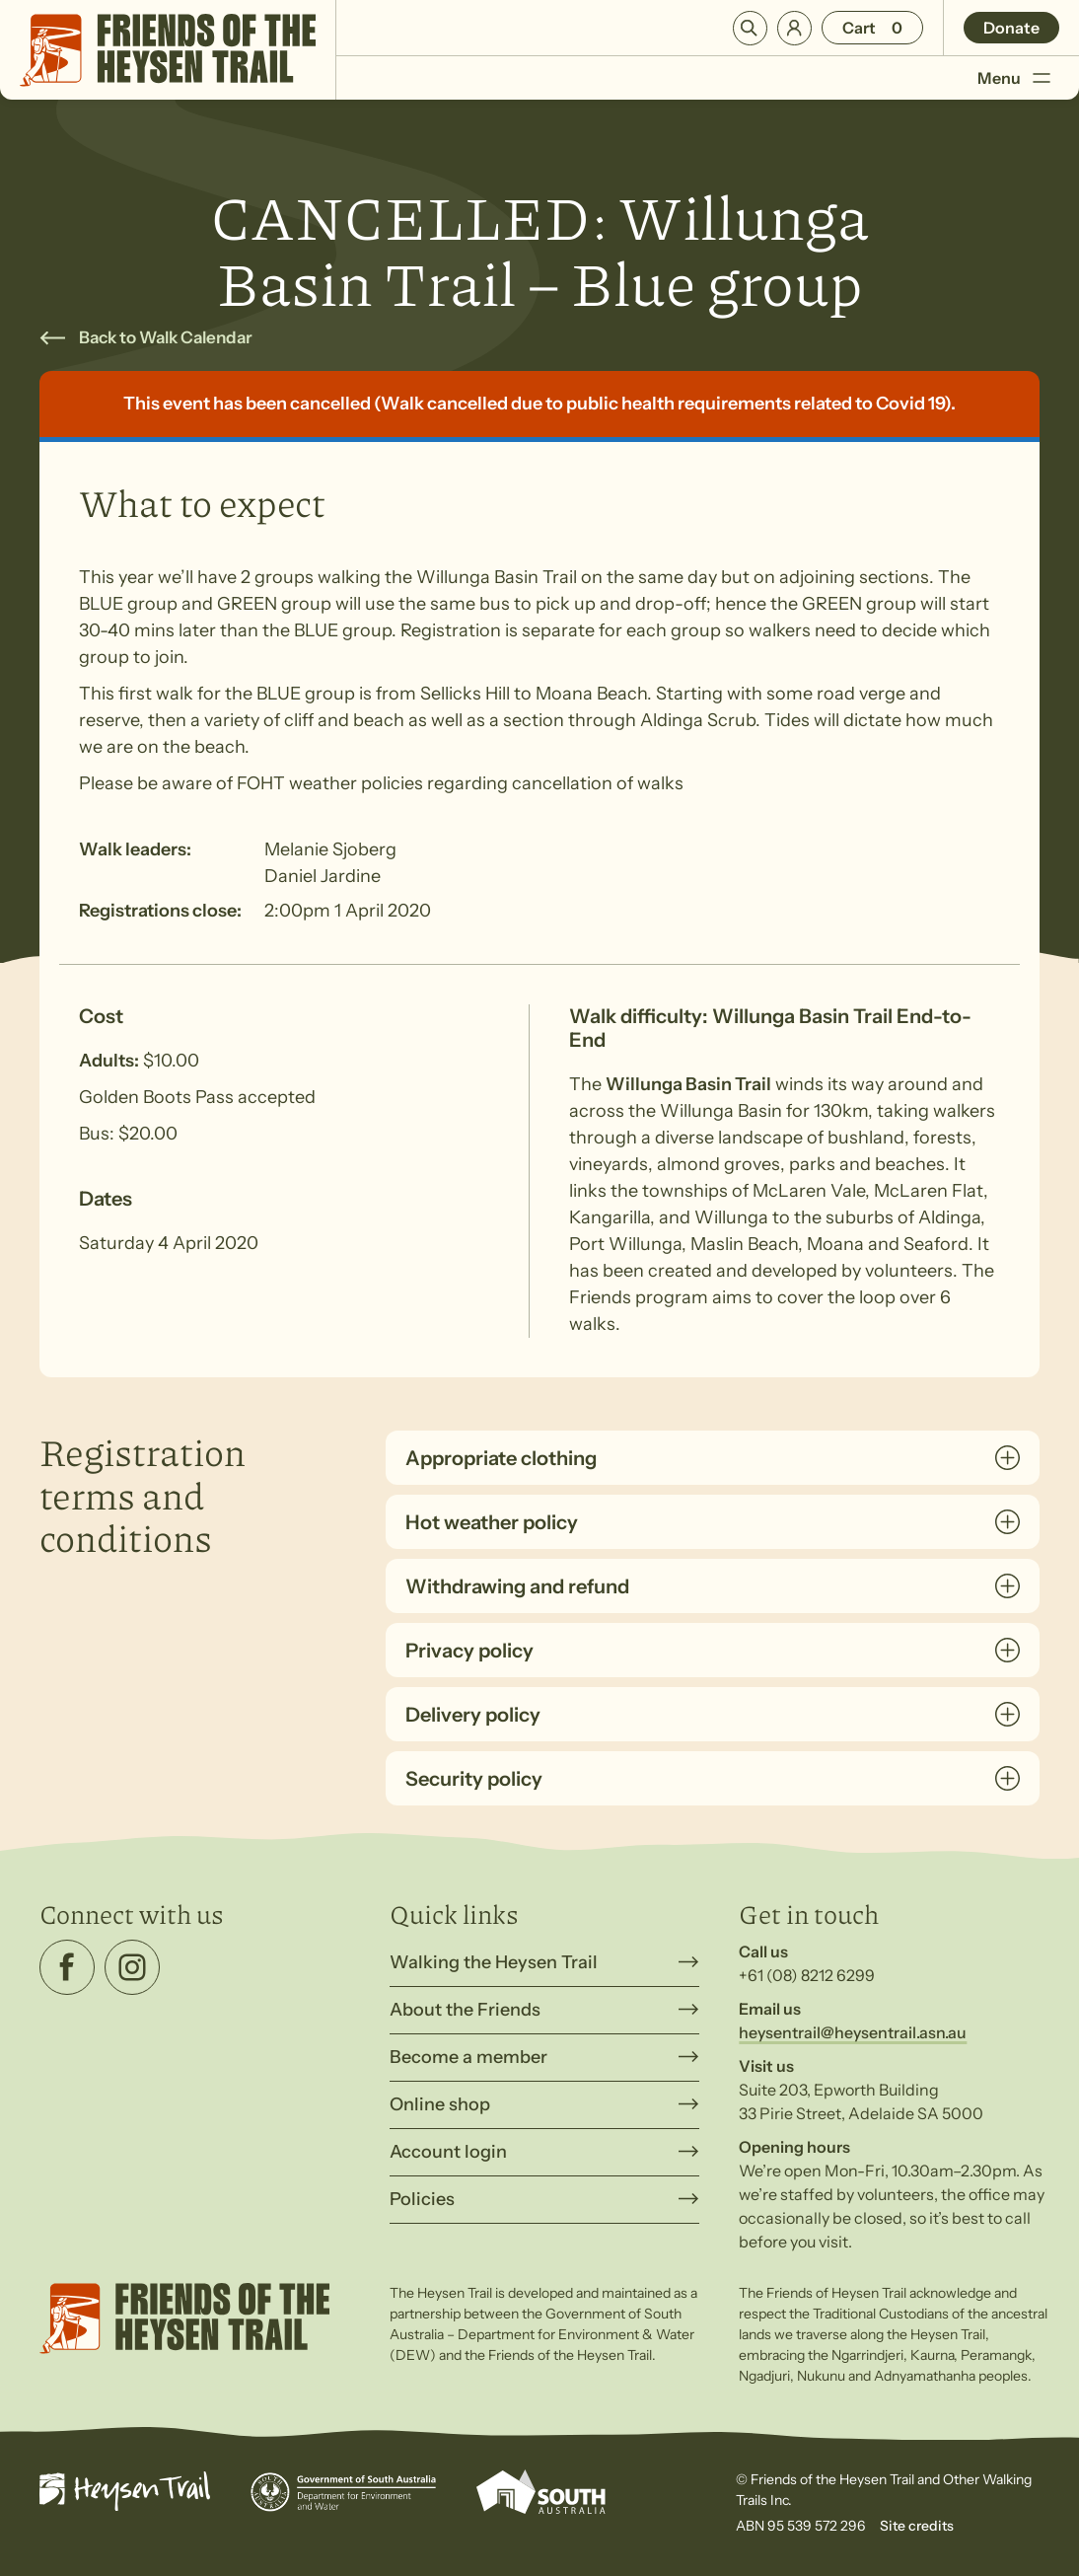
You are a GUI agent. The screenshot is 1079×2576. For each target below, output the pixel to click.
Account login (448, 2152)
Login (794, 28)
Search (750, 28)
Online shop (440, 2104)
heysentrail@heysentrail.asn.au (853, 2032)
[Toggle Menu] (1041, 77)
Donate (1011, 27)
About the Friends (465, 2010)
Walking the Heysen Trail (494, 1962)
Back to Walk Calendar (165, 337)
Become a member (468, 2057)
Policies (422, 2199)
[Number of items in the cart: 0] (872, 27)
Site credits (917, 2526)
